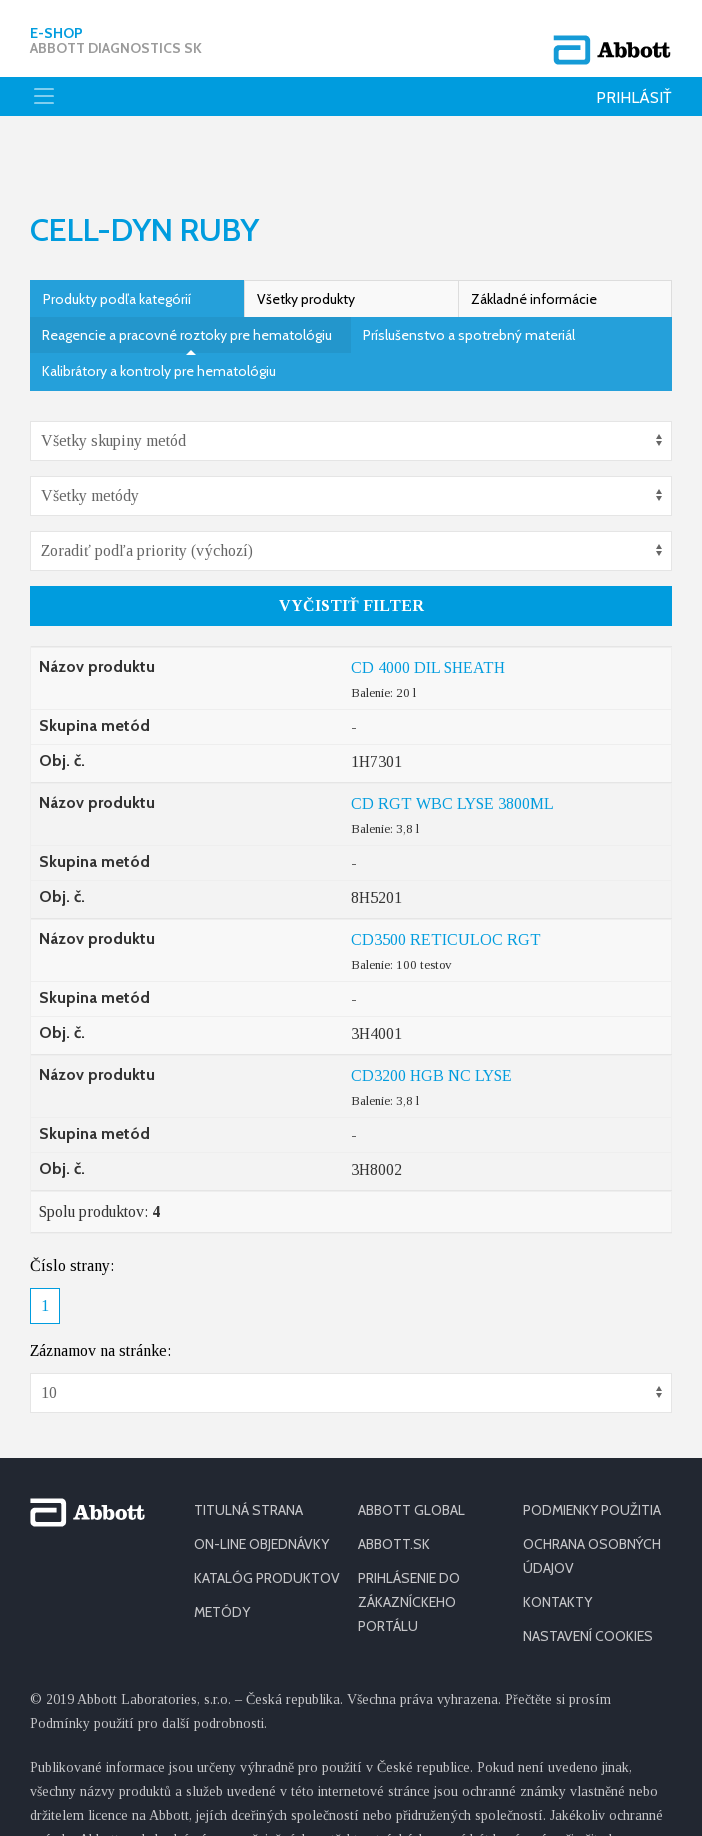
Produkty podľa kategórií (117, 239)
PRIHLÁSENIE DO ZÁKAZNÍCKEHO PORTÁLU (409, 1542)
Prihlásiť (634, 86)
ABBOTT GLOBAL (411, 1450)
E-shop (116, 35)
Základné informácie (534, 239)
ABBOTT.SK (394, 1484)
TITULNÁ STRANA (248, 1450)
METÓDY (222, 1552)
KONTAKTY (557, 1542)
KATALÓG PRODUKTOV (267, 1518)
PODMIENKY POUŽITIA (592, 1450)
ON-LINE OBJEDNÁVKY (261, 1484)
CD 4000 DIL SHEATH (428, 607)
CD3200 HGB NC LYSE (431, 1015)
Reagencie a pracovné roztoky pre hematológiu (187, 275)
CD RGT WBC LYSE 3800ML (452, 743)
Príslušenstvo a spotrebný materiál (469, 275)
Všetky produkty (306, 239)
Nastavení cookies (588, 1576)
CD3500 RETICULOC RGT (446, 879)
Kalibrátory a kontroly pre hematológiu (159, 311)
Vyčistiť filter (351, 545)
